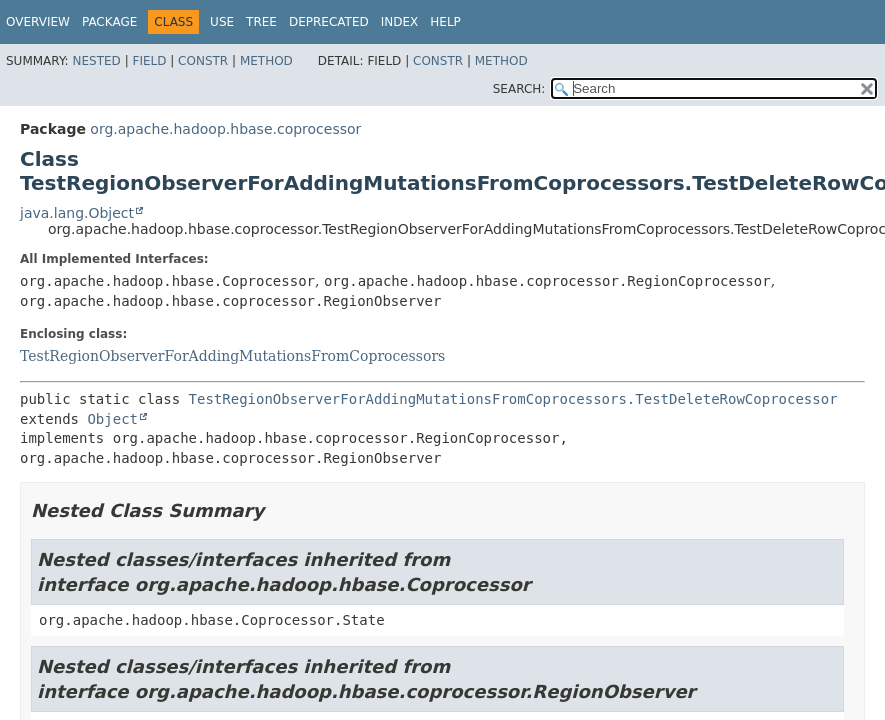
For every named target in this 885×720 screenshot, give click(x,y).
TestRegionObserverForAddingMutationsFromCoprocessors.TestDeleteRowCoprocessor (513, 399)
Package (109, 22)
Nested (96, 61)
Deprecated (329, 22)
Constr (203, 61)
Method (266, 61)
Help (445, 22)
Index (400, 22)
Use (222, 22)
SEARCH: (519, 89)
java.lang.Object (77, 213)
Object (112, 419)
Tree (261, 22)
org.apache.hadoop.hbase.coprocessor (225, 129)
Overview (38, 22)
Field (149, 61)
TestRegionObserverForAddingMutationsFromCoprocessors (232, 356)
